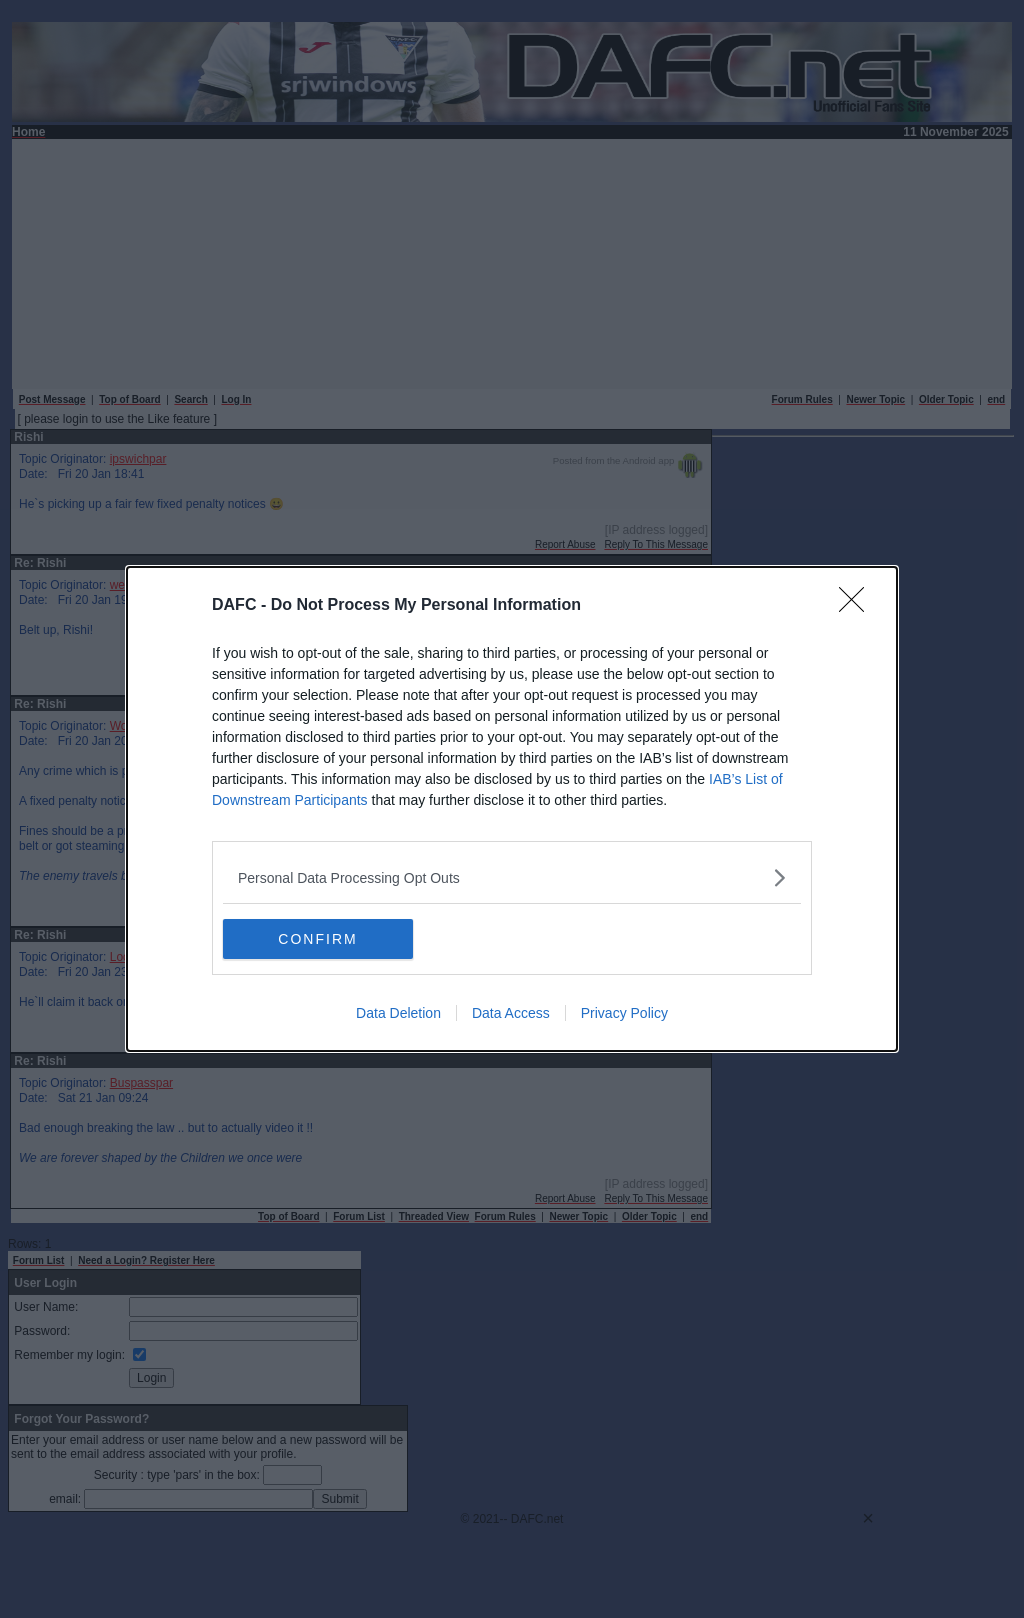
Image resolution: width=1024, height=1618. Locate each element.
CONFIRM (317, 939)
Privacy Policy (624, 1013)
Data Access (511, 1013)
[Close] (858, 606)
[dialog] (512, 809)
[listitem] (512, 877)
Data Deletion (398, 1013)
